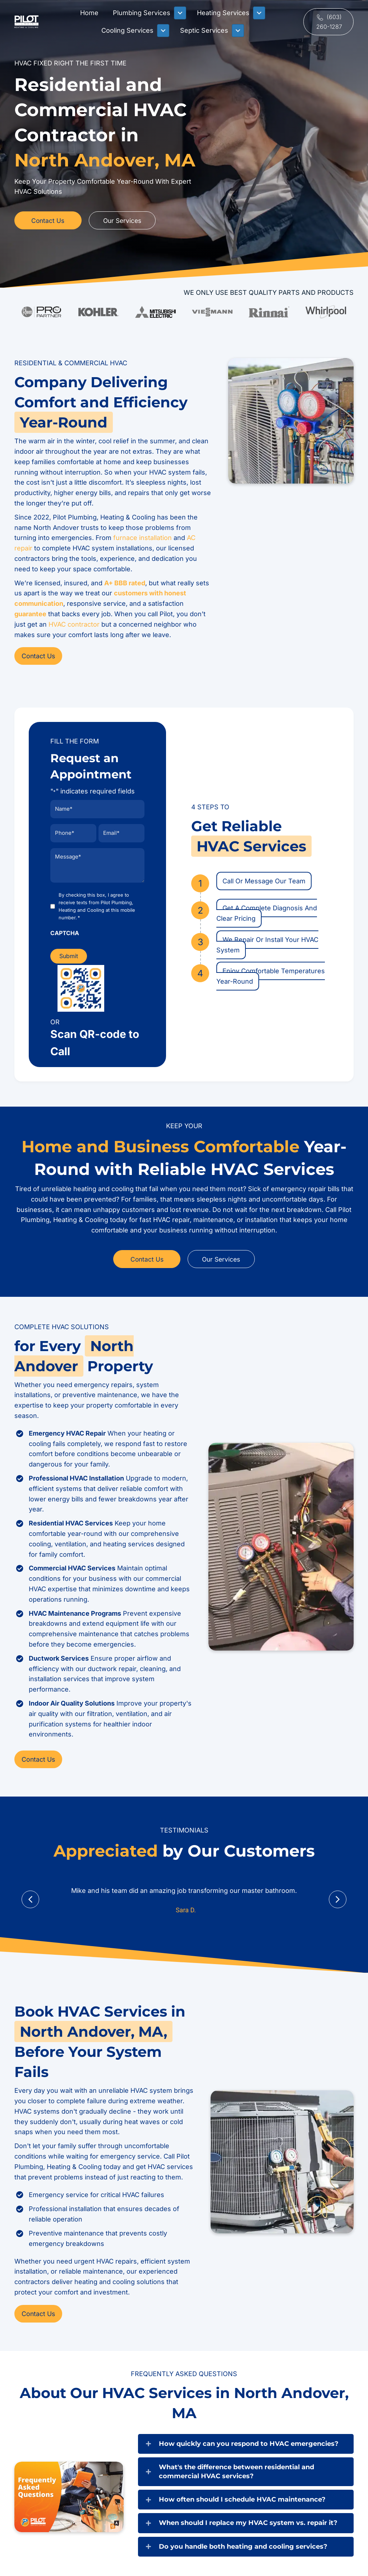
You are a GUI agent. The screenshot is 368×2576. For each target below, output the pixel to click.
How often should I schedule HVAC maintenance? (242, 2497)
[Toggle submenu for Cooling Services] (163, 30)
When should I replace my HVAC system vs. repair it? (248, 2521)
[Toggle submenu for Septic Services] (238, 30)
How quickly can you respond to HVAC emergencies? (249, 2441)
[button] (328, 21)
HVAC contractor (74, 624)
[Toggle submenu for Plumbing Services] (180, 12)
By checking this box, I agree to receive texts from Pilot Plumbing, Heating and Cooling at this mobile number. (97, 904)
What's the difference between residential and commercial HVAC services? (236, 2469)
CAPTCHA (64, 930)
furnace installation (142, 537)
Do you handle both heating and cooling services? (243, 2544)
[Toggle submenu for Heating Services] (259, 12)
